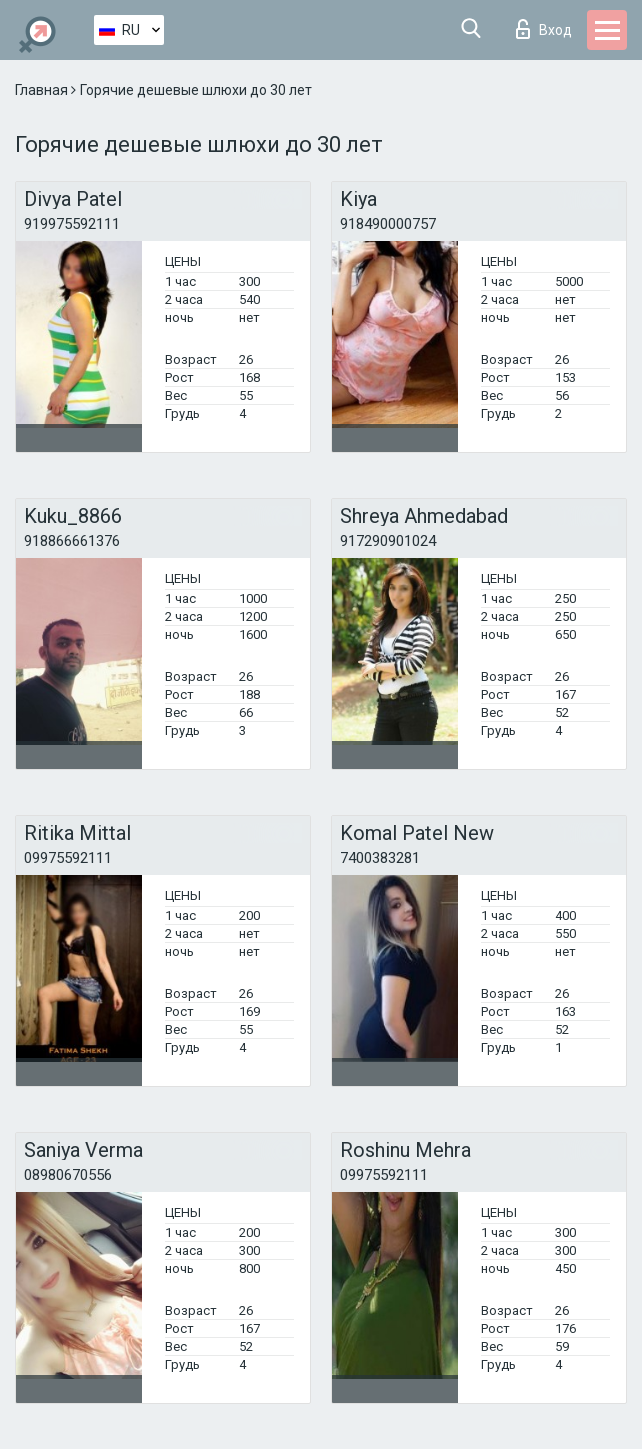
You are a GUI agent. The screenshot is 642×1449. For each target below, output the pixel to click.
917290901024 (388, 541)
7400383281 (380, 858)
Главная (43, 90)
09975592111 (68, 858)
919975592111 (72, 224)
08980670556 (68, 1175)
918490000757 (388, 224)
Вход (544, 29)
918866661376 (72, 541)
